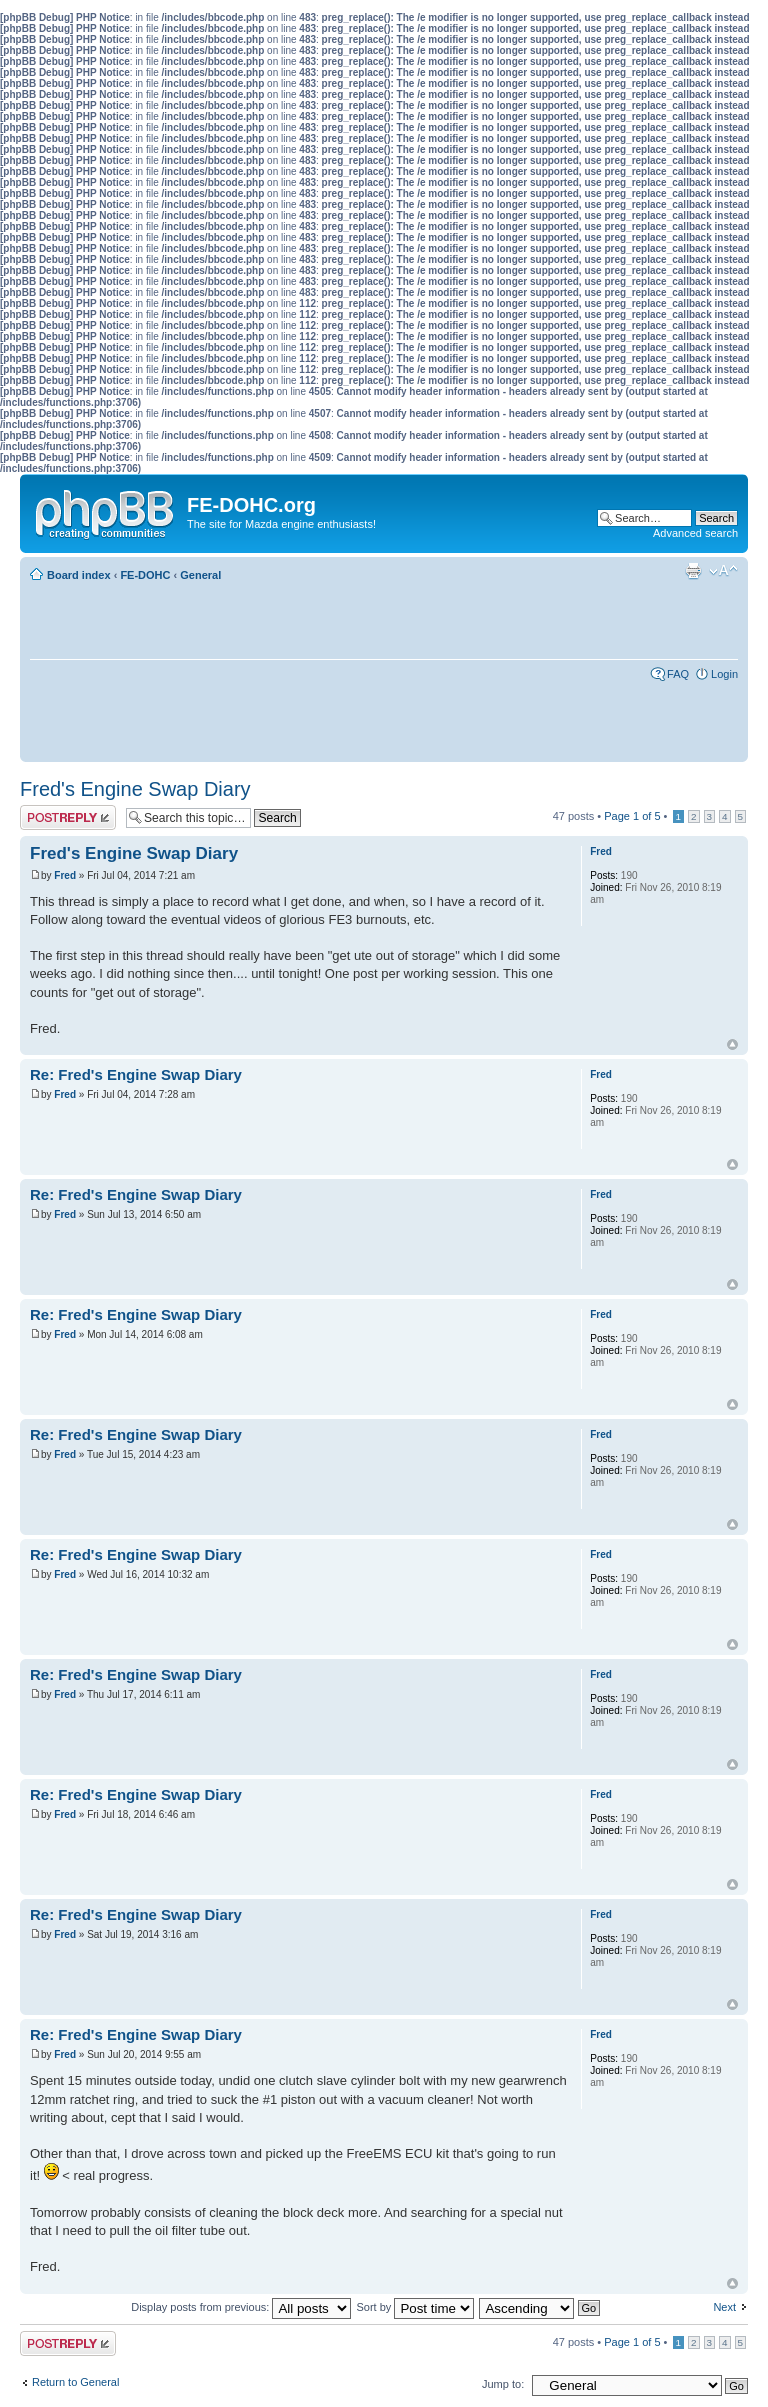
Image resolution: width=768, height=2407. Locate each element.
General (200, 575)
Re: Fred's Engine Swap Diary (136, 1074)
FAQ (678, 674)
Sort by (415, 2307)
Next (724, 2307)
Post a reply (68, 817)
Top (732, 1044)
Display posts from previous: (241, 2307)
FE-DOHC (145, 575)
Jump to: (503, 2384)
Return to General (75, 2382)
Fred (65, 875)
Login (724, 674)
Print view (693, 571)
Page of (632, 816)
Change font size (723, 571)
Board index (79, 575)
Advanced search (695, 533)
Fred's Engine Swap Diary (135, 789)
